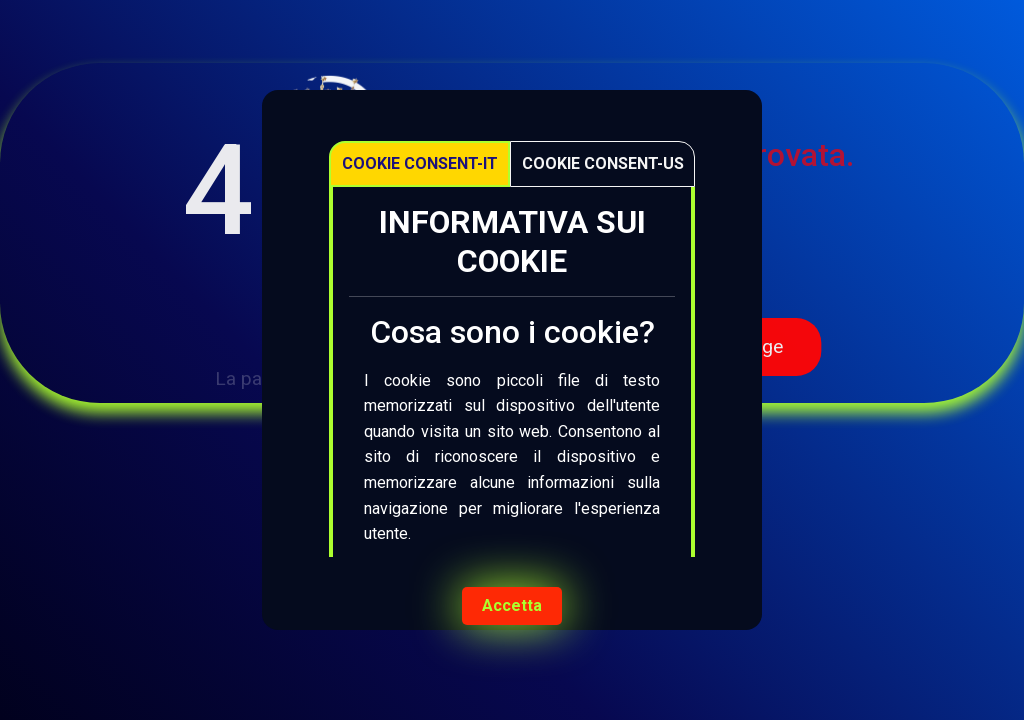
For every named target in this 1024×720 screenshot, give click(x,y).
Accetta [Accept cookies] (512, 605)
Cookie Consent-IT (420, 163)
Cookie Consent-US (603, 163)
